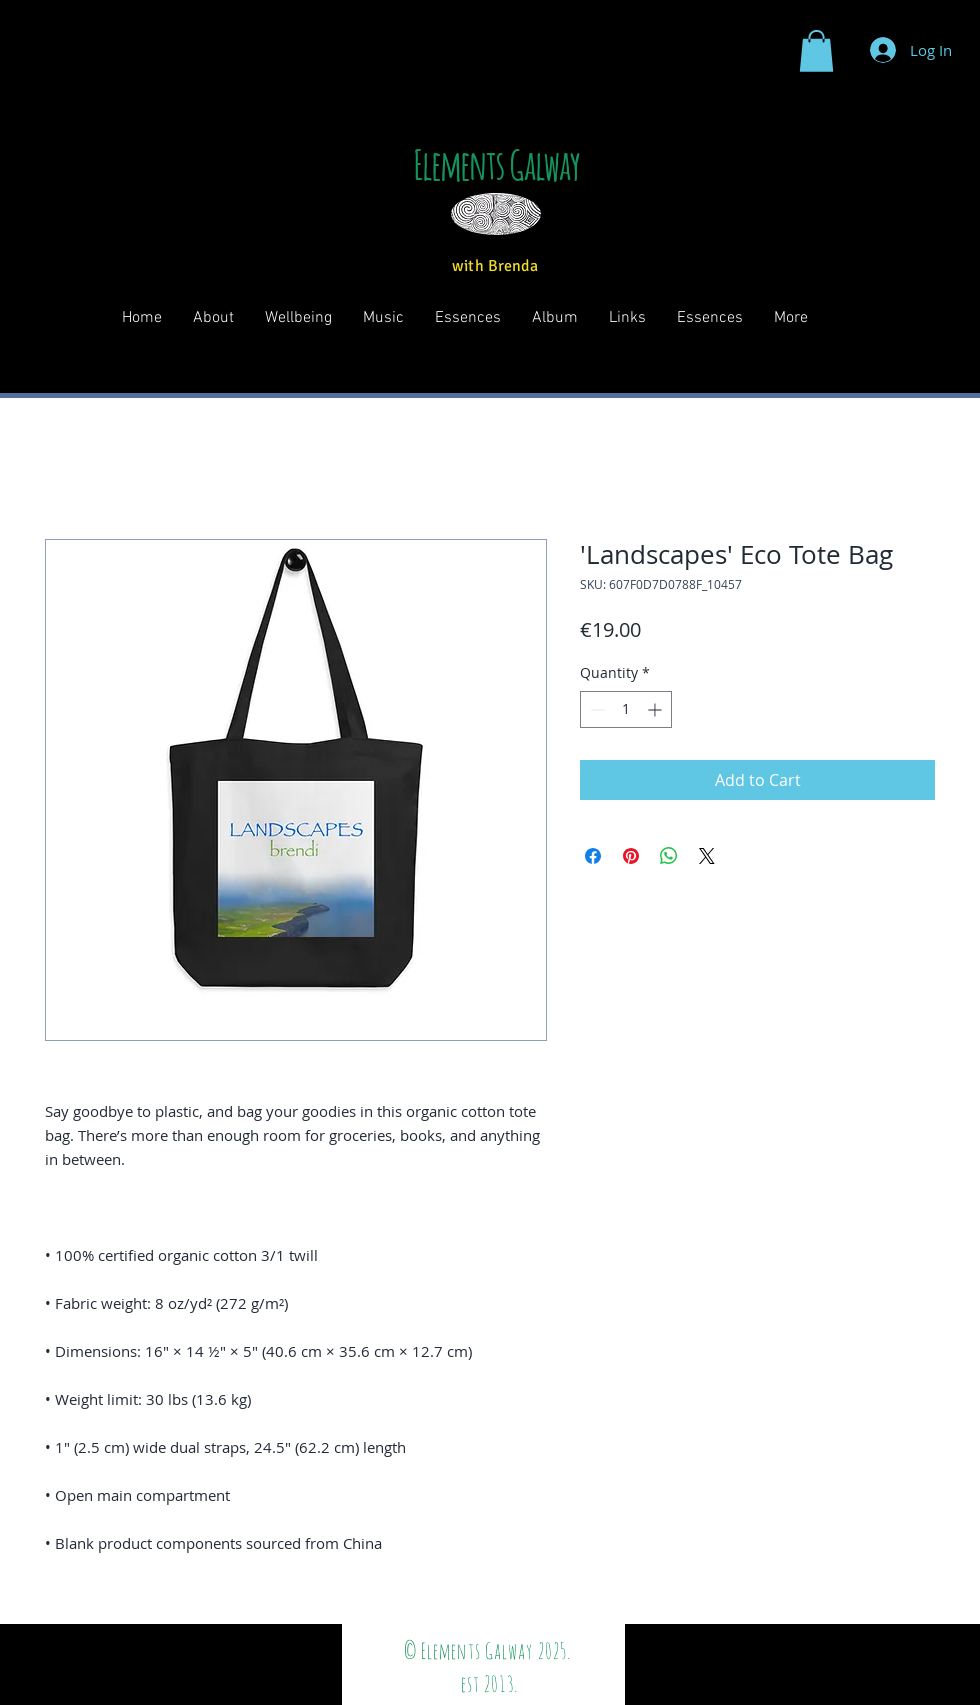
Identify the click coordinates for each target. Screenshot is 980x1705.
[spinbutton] (626, 709)
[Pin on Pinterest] (631, 856)
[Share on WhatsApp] (669, 856)
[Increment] (656, 709)
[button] (816, 51)
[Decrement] (595, 709)
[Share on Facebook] (593, 856)
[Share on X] (707, 856)
